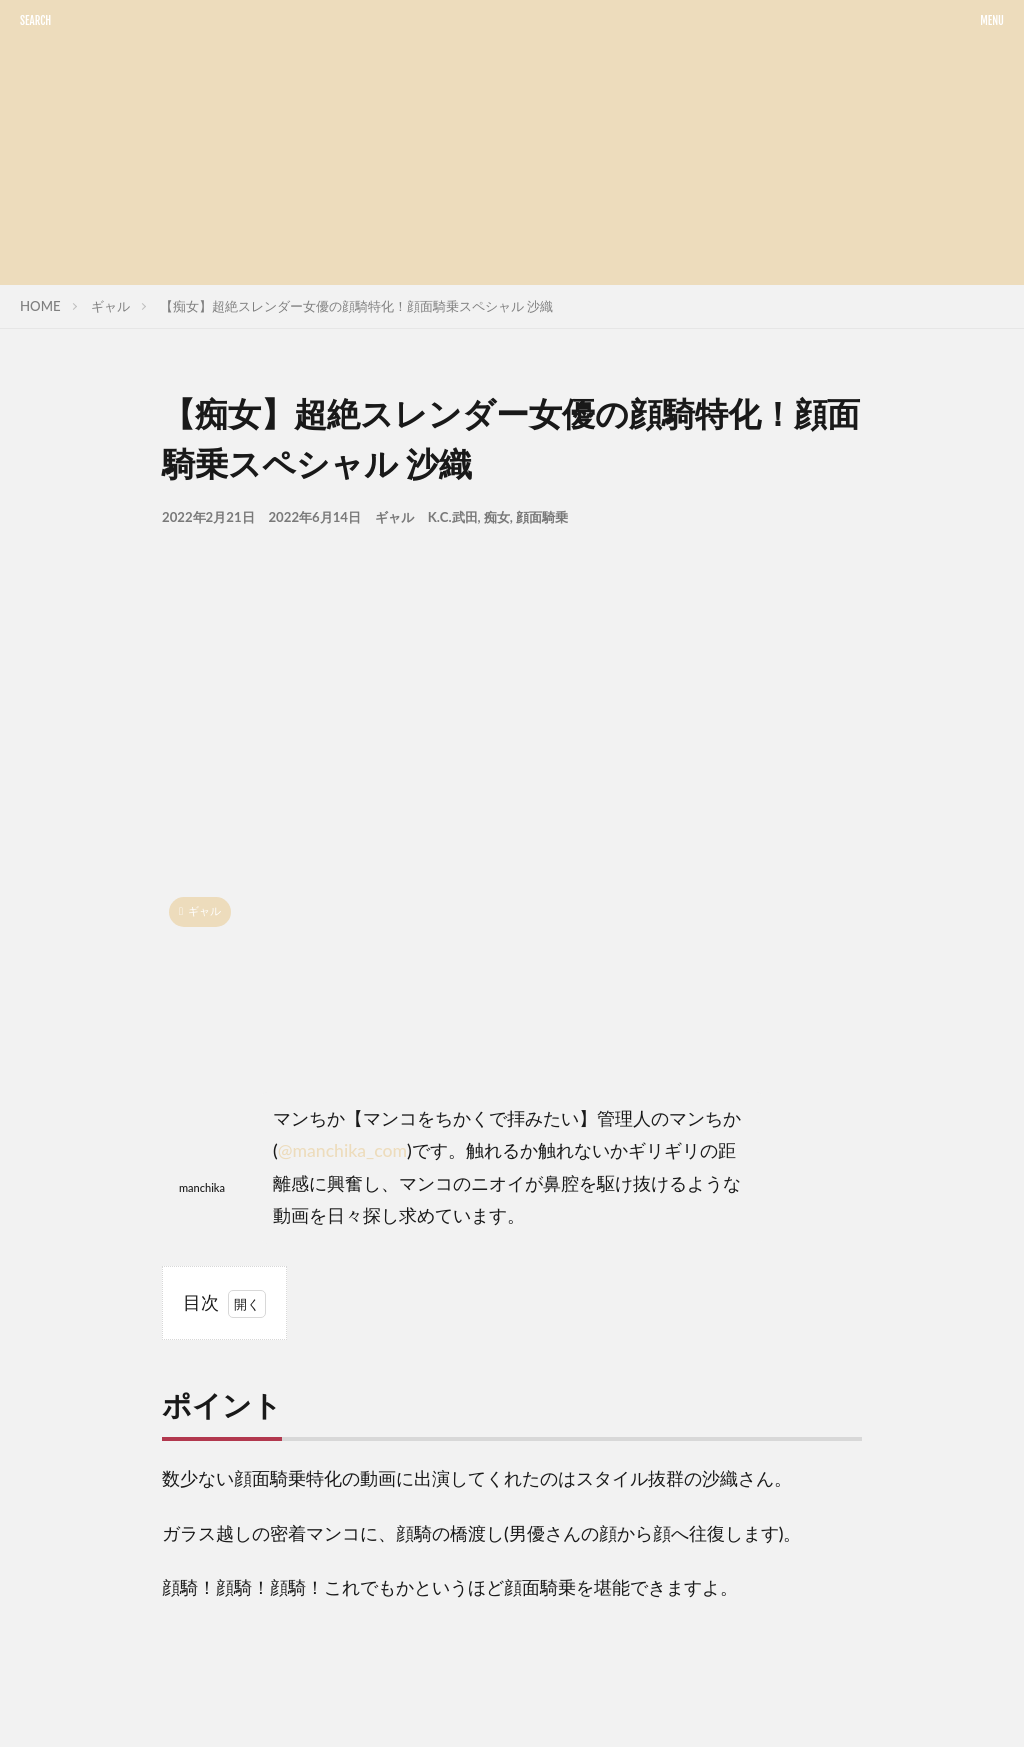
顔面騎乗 (542, 517)
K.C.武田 (453, 517)
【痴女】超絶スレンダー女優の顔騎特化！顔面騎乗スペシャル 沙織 (356, 306)
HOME (40, 306)
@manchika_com (342, 1150)
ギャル (110, 306)
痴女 (497, 517)
